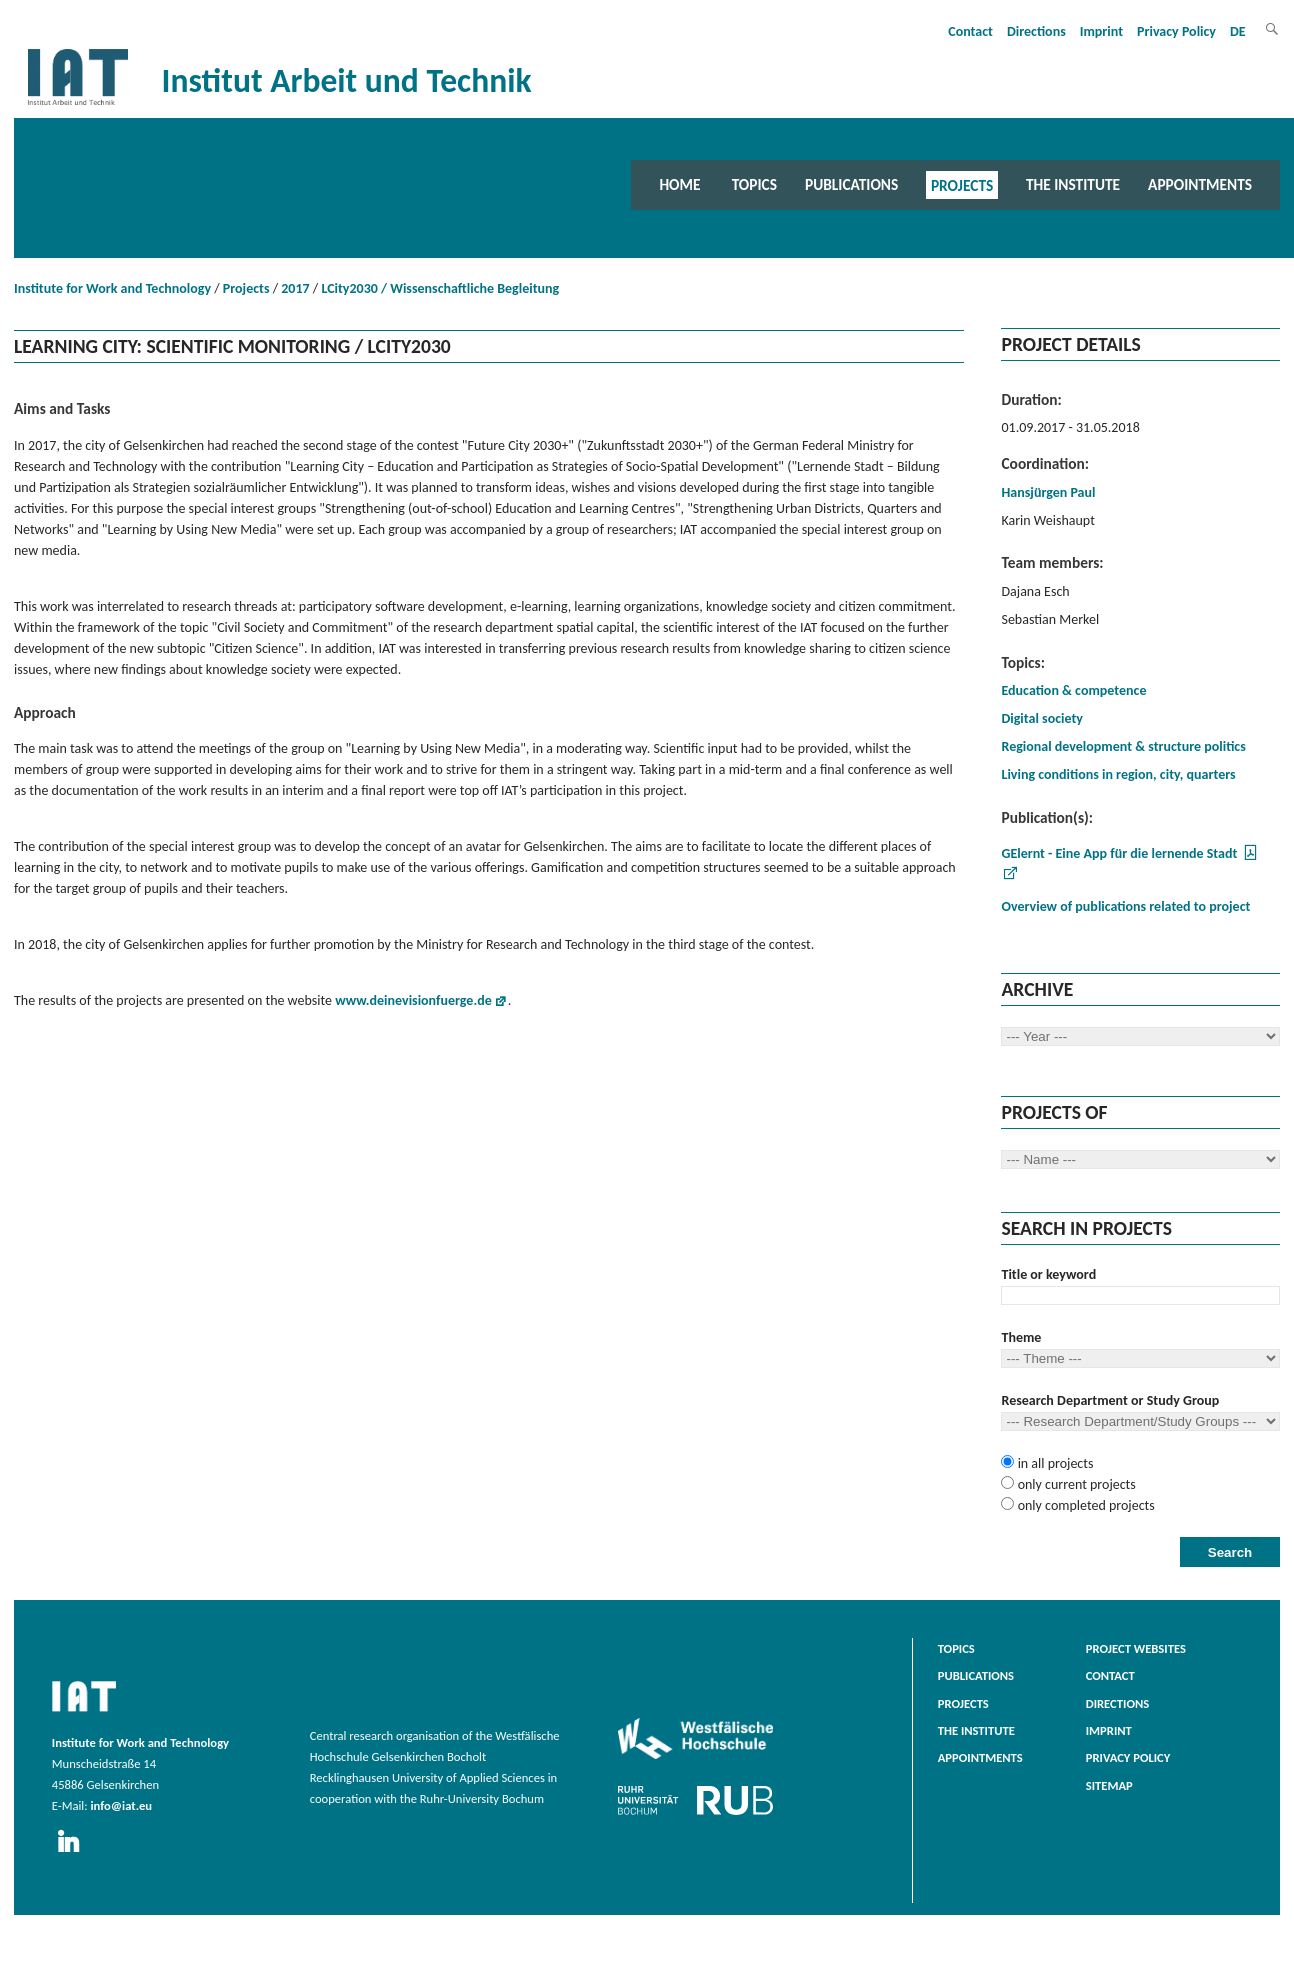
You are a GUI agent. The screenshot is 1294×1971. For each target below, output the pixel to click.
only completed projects (1084, 1505)
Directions (1036, 31)
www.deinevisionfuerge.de (413, 1000)
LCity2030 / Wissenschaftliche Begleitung (440, 288)
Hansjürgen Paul (1048, 492)
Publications (851, 184)
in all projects (1053, 1463)
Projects (962, 184)
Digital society (1041, 718)
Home (679, 184)
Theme (1021, 1337)
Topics (754, 184)
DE (1238, 31)
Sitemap (1109, 1785)
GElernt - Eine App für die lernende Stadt (1119, 853)
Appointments (1200, 184)
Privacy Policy (1176, 31)
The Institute (1073, 184)
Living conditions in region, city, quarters (1118, 774)
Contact (970, 31)
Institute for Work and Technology (112, 288)
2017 (295, 288)
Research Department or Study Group (1110, 1400)
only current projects (1074, 1484)
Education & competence (1073, 690)
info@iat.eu (121, 1805)
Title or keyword (1048, 1274)
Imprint (1101, 31)
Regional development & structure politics (1123, 746)
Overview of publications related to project (1125, 906)
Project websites (1136, 1648)
